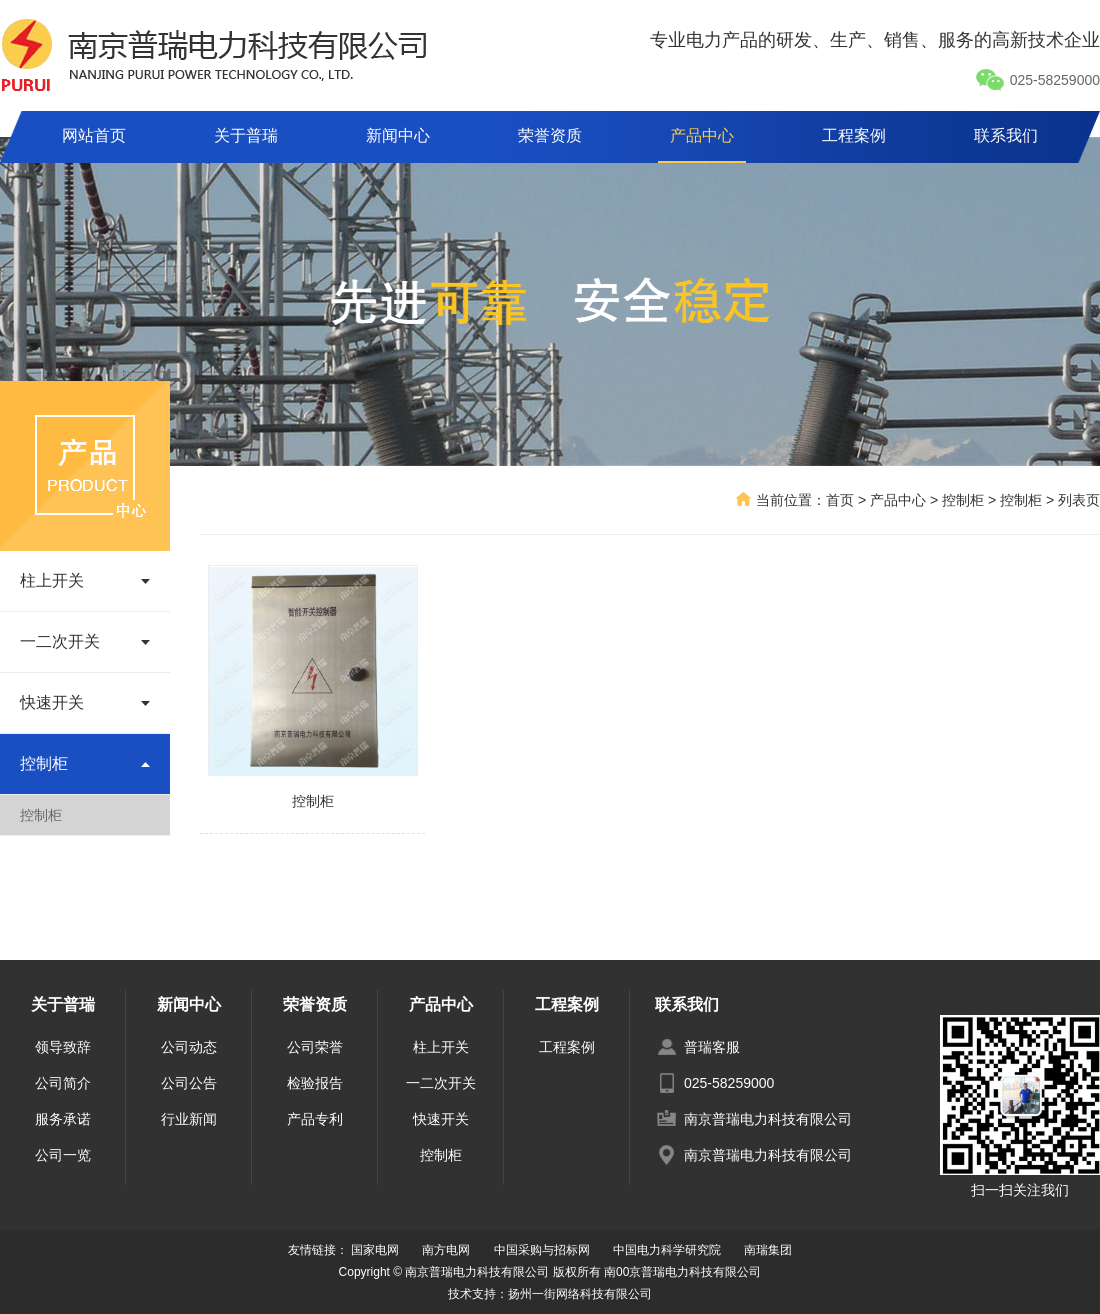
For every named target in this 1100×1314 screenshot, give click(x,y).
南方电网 (446, 1250)
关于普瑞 (246, 135)
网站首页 (94, 135)
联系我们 (1006, 135)
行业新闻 (189, 1119)
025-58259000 (1037, 80)
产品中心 (702, 135)
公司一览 (63, 1155)
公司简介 (63, 1083)
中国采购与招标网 (542, 1250)
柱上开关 (441, 1047)
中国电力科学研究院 (667, 1250)
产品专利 (315, 1119)
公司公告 (189, 1083)
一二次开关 (441, 1083)
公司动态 (189, 1047)
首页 (840, 500)
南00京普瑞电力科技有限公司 (682, 1272)
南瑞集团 (768, 1250)
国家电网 (375, 1250)
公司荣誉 (315, 1047)
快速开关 (441, 1119)
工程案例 (854, 135)
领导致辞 (63, 1047)
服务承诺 (63, 1119)
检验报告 (315, 1083)
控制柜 (41, 815)
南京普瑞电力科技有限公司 (768, 1119)
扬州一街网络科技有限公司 (580, 1294)
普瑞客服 (712, 1047)
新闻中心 (398, 135)
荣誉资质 (550, 135)
